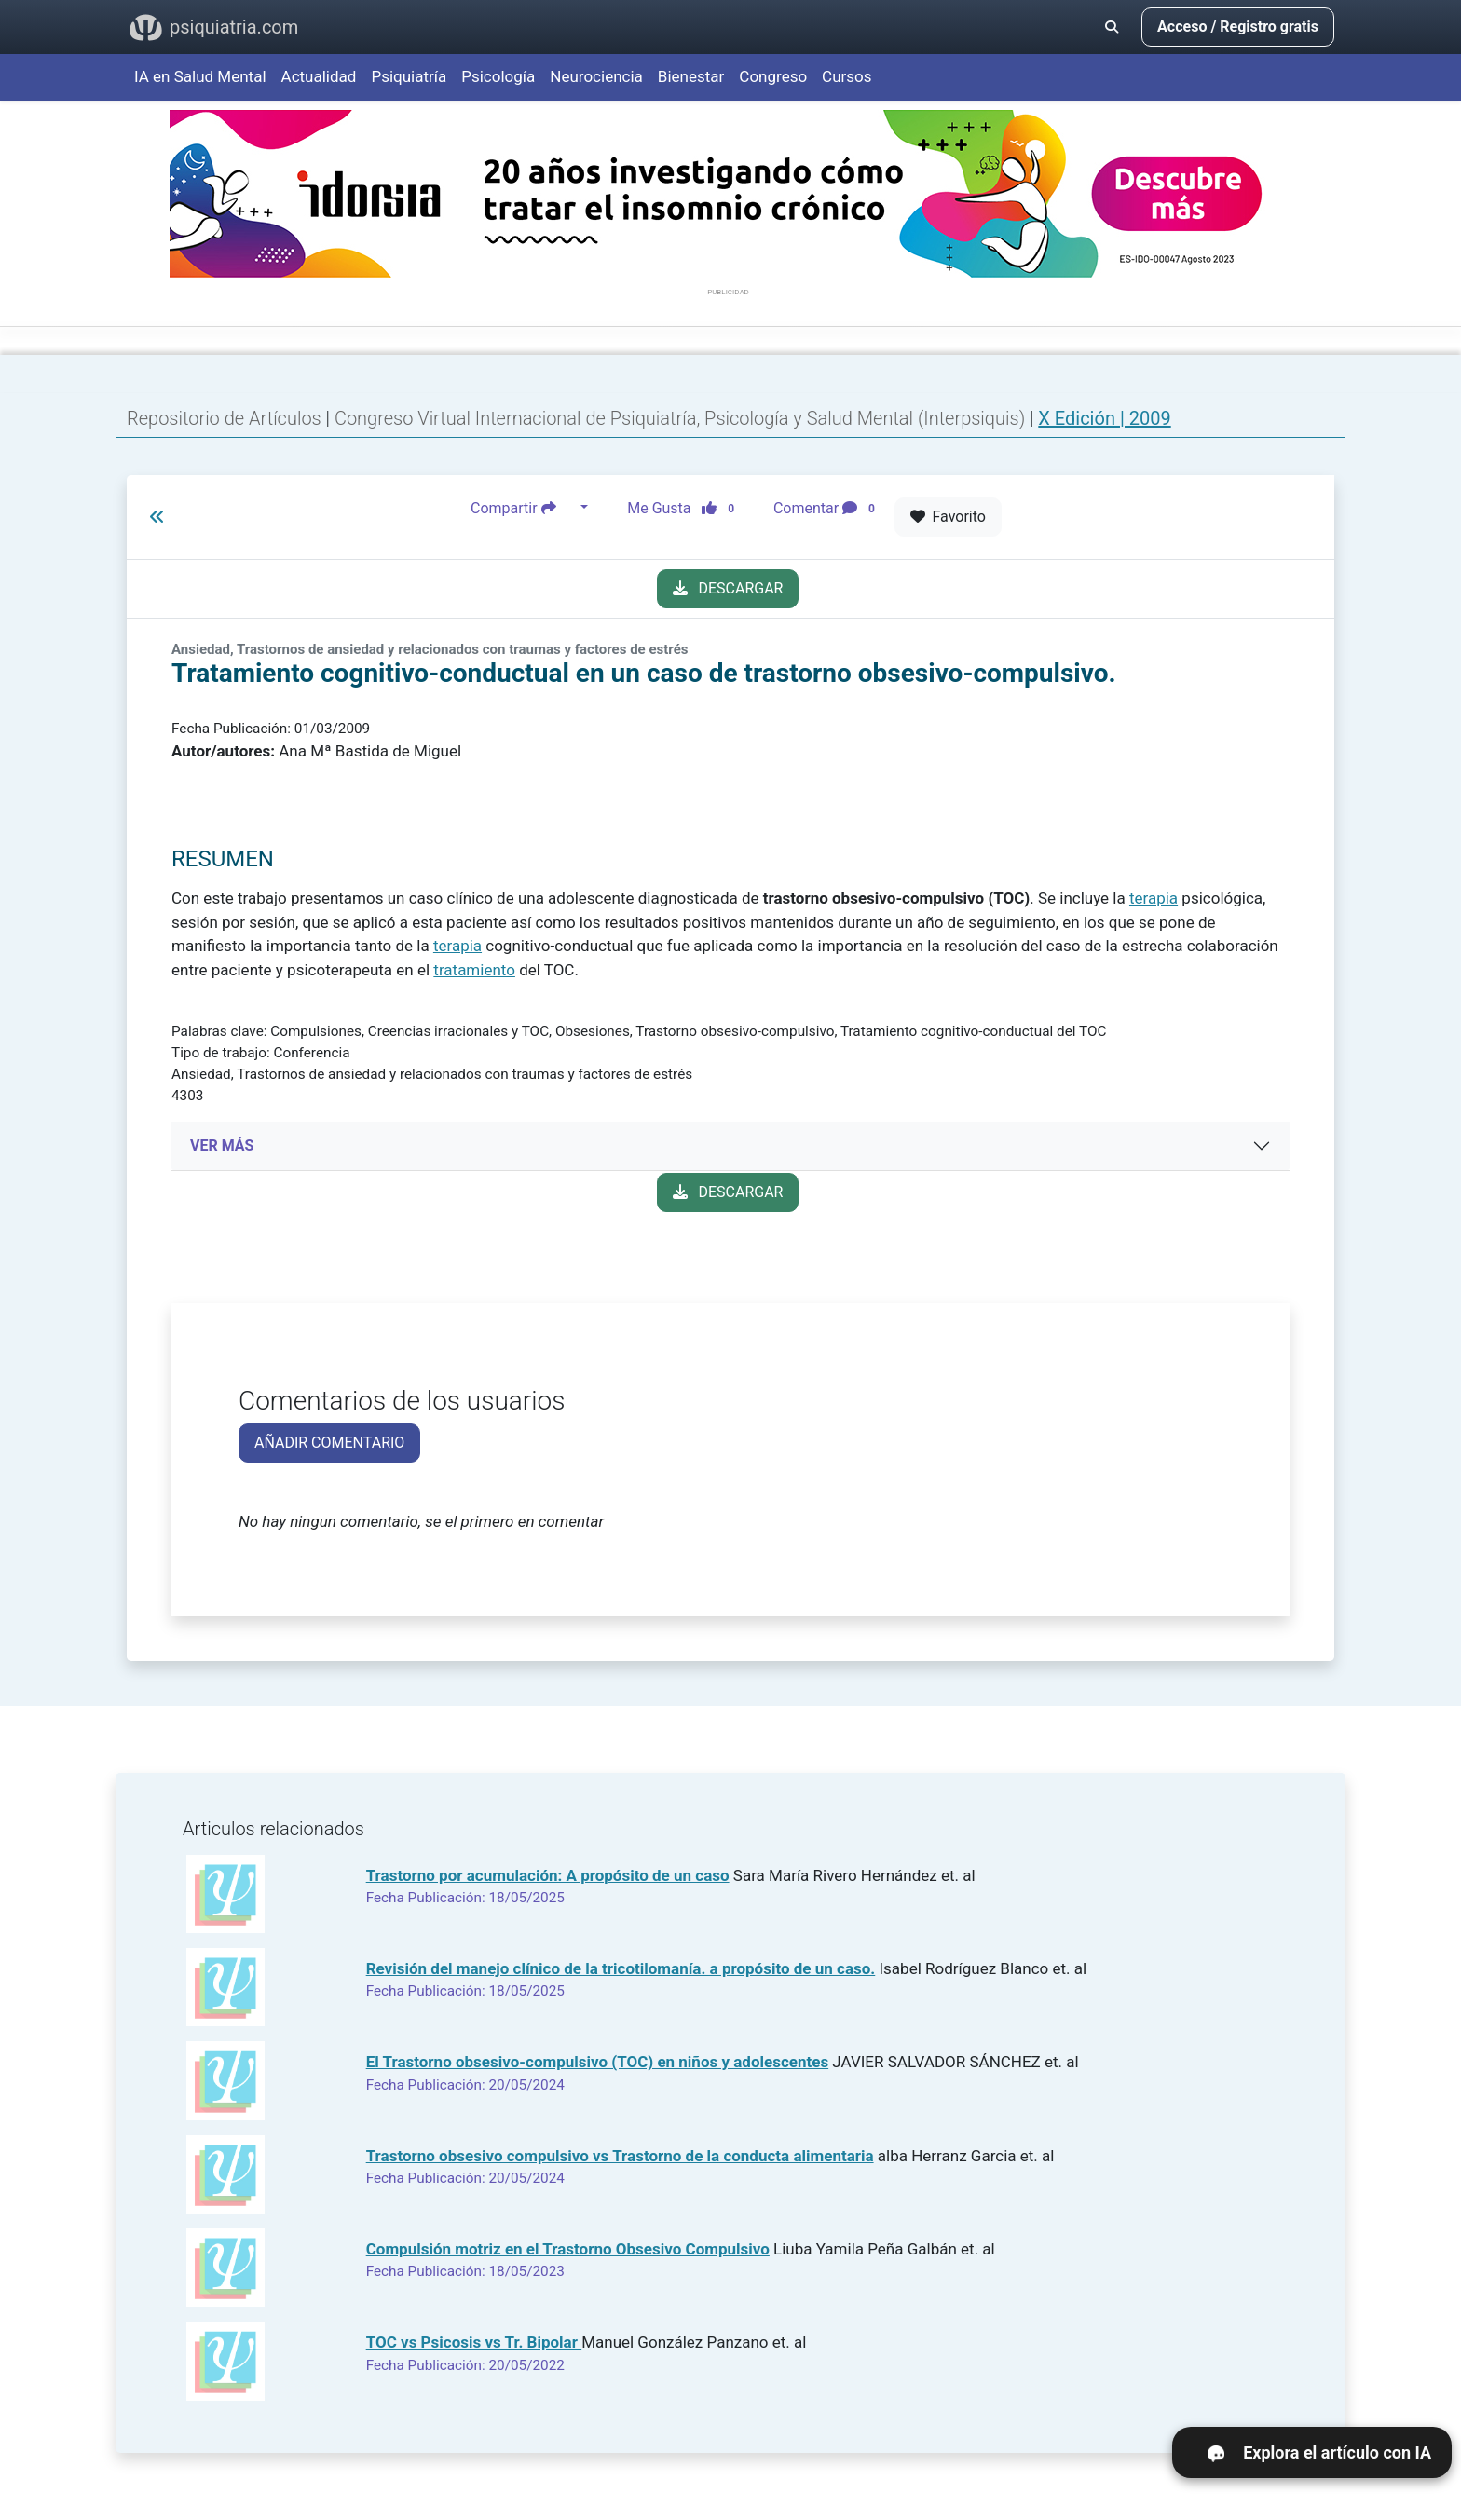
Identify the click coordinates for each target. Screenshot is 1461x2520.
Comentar (827, 507)
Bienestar (691, 76)
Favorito (948, 516)
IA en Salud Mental (200, 76)
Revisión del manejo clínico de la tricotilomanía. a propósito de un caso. (621, 1968)
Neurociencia (596, 76)
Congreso (773, 76)
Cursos (846, 76)
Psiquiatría (408, 76)
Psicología (498, 76)
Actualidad (319, 76)
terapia (1153, 898)
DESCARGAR (728, 588)
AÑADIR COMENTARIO (329, 1442)
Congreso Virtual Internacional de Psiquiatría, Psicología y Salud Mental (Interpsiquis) (682, 418)
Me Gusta (686, 507)
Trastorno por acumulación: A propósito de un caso (548, 1875)
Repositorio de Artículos (224, 418)
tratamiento (474, 969)
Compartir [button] (524, 507)
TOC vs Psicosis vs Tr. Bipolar (474, 2342)
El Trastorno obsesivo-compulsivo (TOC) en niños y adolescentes (597, 2061)
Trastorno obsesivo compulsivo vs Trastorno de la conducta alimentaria (620, 2155)
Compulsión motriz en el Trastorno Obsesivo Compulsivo (568, 2249)
